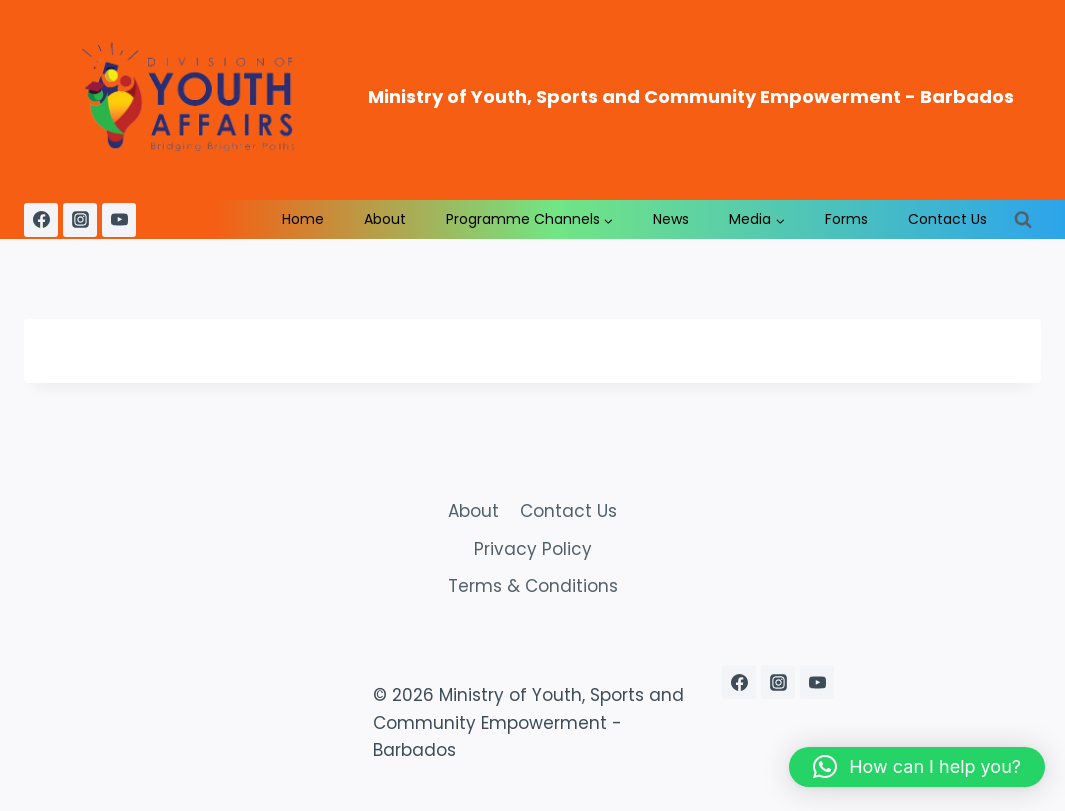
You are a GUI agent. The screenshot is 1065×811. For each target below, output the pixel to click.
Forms (846, 219)
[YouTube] (119, 220)
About (385, 219)
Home (303, 219)
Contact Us (947, 219)
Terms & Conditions (533, 586)
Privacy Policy (533, 549)
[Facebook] (41, 220)
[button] (917, 767)
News (671, 219)
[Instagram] (80, 220)
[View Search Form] (1023, 220)
